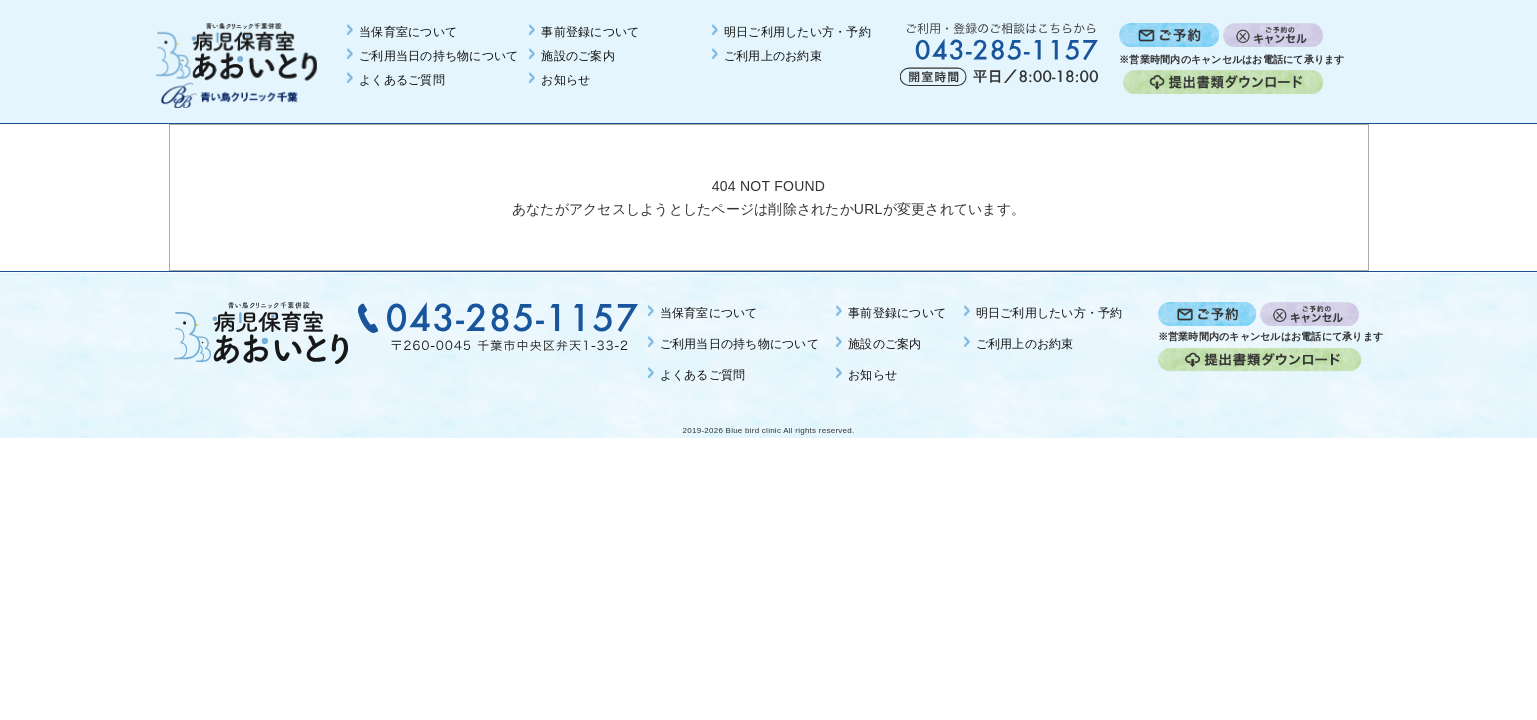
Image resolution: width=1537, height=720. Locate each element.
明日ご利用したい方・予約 (797, 32)
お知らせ (565, 80)
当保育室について (408, 32)
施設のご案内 (578, 56)
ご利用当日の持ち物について (438, 56)
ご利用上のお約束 (773, 56)
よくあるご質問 (402, 80)
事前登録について (590, 32)
